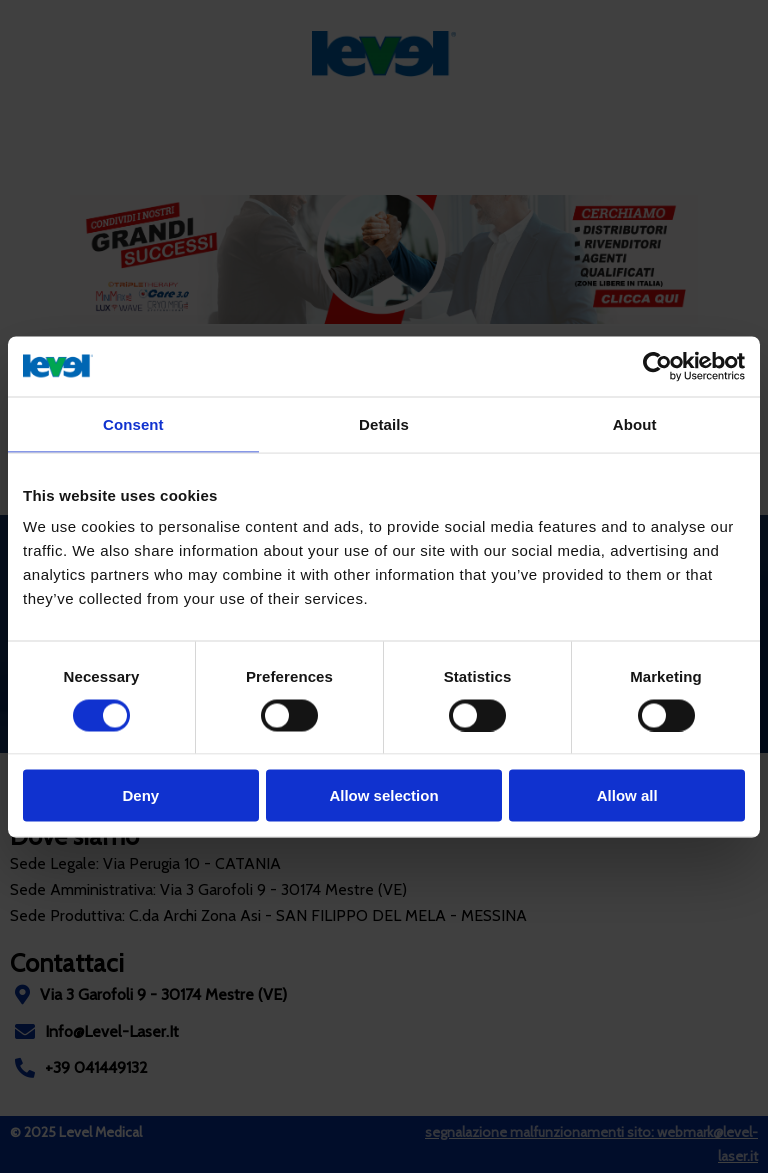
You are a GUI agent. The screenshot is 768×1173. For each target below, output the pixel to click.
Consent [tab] (133, 423)
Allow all (627, 795)
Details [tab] (384, 423)
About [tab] (635, 423)
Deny (140, 795)
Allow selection (383, 795)
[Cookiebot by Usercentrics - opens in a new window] (657, 366)
